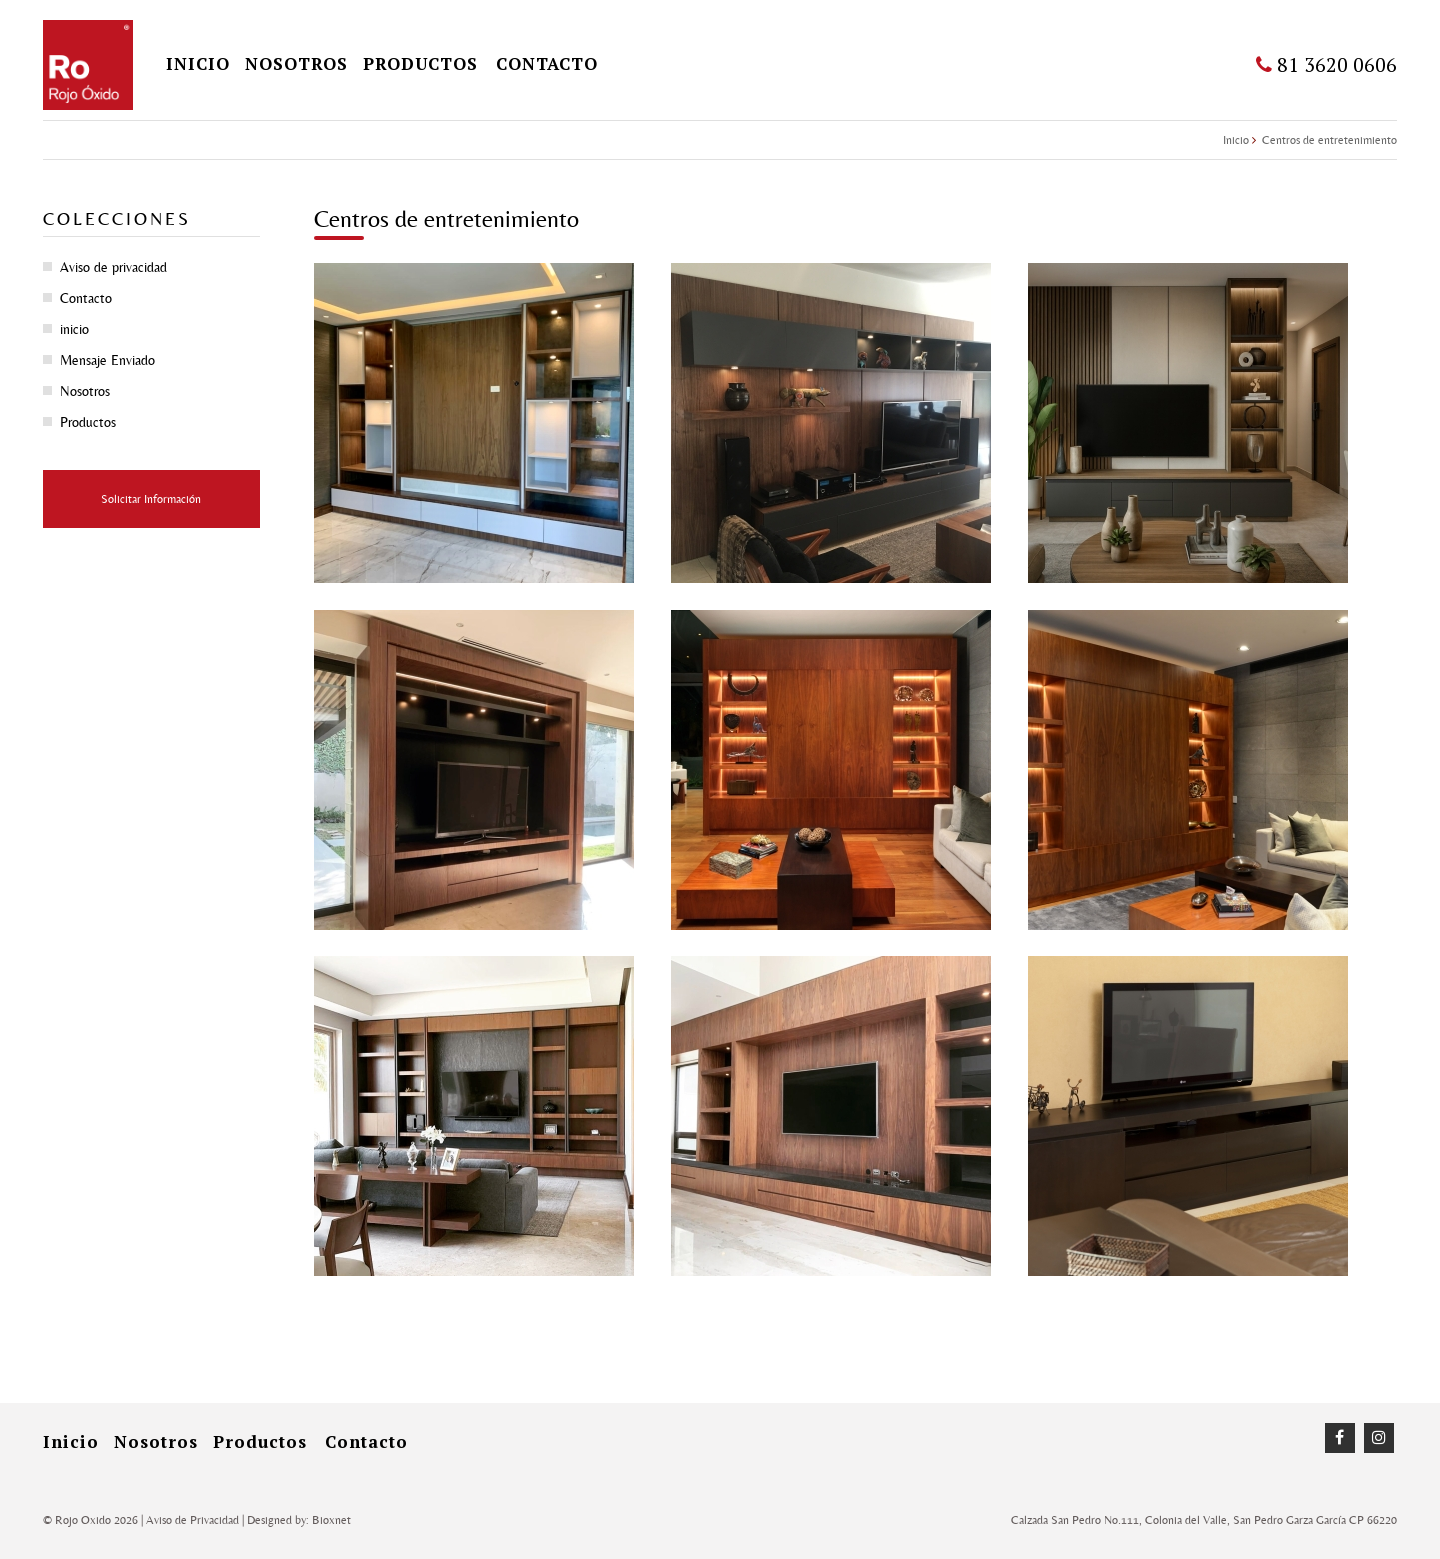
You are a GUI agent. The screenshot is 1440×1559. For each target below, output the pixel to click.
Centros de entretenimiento (1329, 140)
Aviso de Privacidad (192, 1520)
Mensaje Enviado (107, 360)
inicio (198, 63)
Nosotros (296, 63)
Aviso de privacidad (113, 267)
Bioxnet (331, 1520)
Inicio (1236, 140)
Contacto (547, 63)
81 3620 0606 (1326, 64)
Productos (420, 63)
